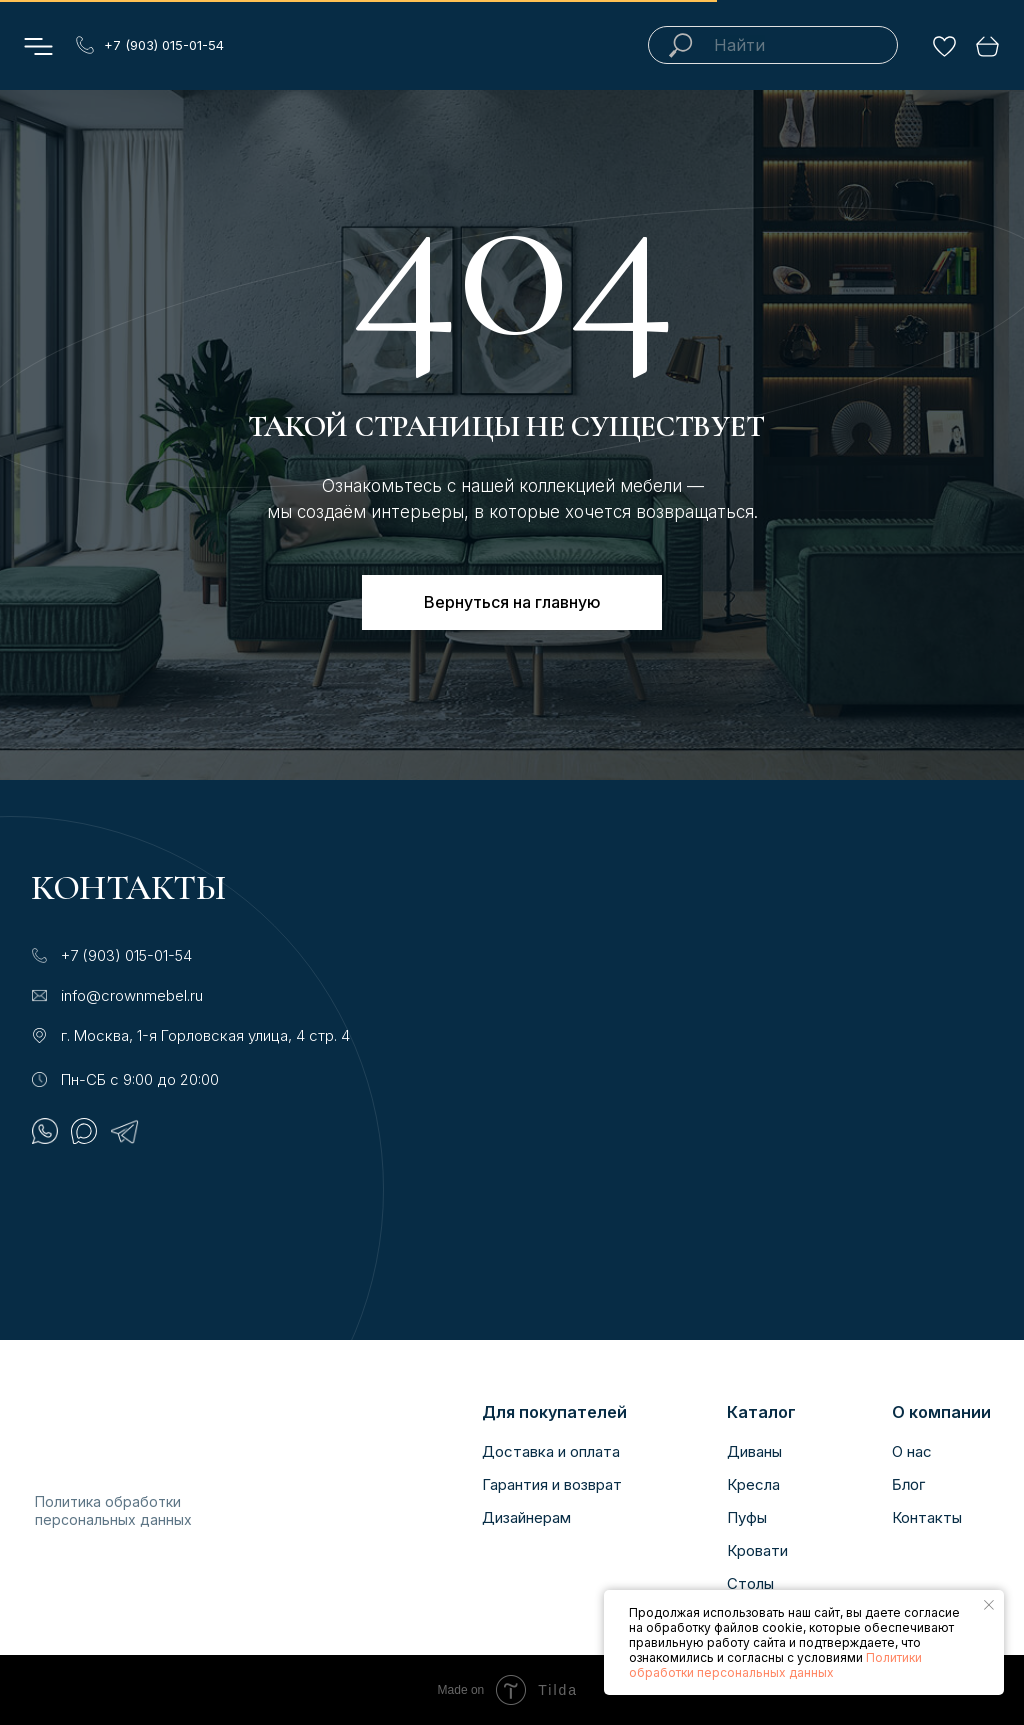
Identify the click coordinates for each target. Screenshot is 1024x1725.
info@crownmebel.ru (132, 995)
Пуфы (747, 1517)
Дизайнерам (526, 1517)
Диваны (754, 1451)
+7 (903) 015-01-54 (164, 45)
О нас (912, 1451)
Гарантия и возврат (552, 1484)
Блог (908, 1485)
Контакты (927, 1517)
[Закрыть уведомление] (989, 1605)
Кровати (757, 1550)
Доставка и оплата (551, 1451)
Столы (750, 1583)
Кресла (753, 1484)
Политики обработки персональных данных (775, 1665)
